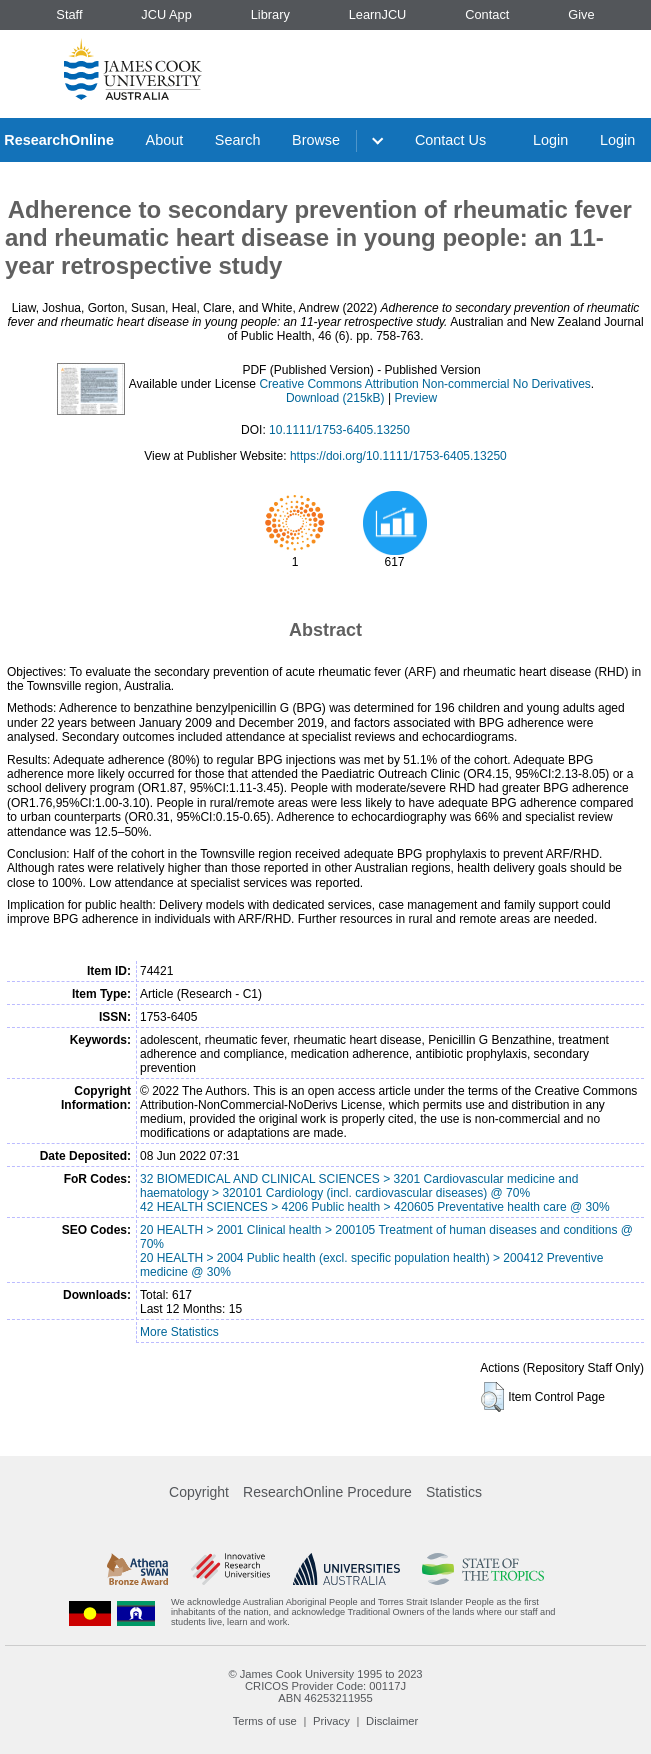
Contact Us (450, 140)
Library (270, 14)
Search (238, 140)
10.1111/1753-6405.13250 (339, 430)
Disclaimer (392, 1721)
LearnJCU (378, 14)
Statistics (454, 1492)
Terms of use (265, 1721)
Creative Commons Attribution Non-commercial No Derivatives (424, 384)
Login (550, 140)
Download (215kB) (335, 398)
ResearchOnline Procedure (327, 1492)
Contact (487, 14)
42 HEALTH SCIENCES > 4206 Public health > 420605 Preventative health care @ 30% (375, 1207)
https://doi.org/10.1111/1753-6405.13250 (398, 456)
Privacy (331, 1721)
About (165, 140)
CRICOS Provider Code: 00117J (325, 1686)
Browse (316, 140)
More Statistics (179, 1332)
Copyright (199, 1492)
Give (581, 14)
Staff (69, 14)
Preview (415, 398)
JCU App (166, 14)
